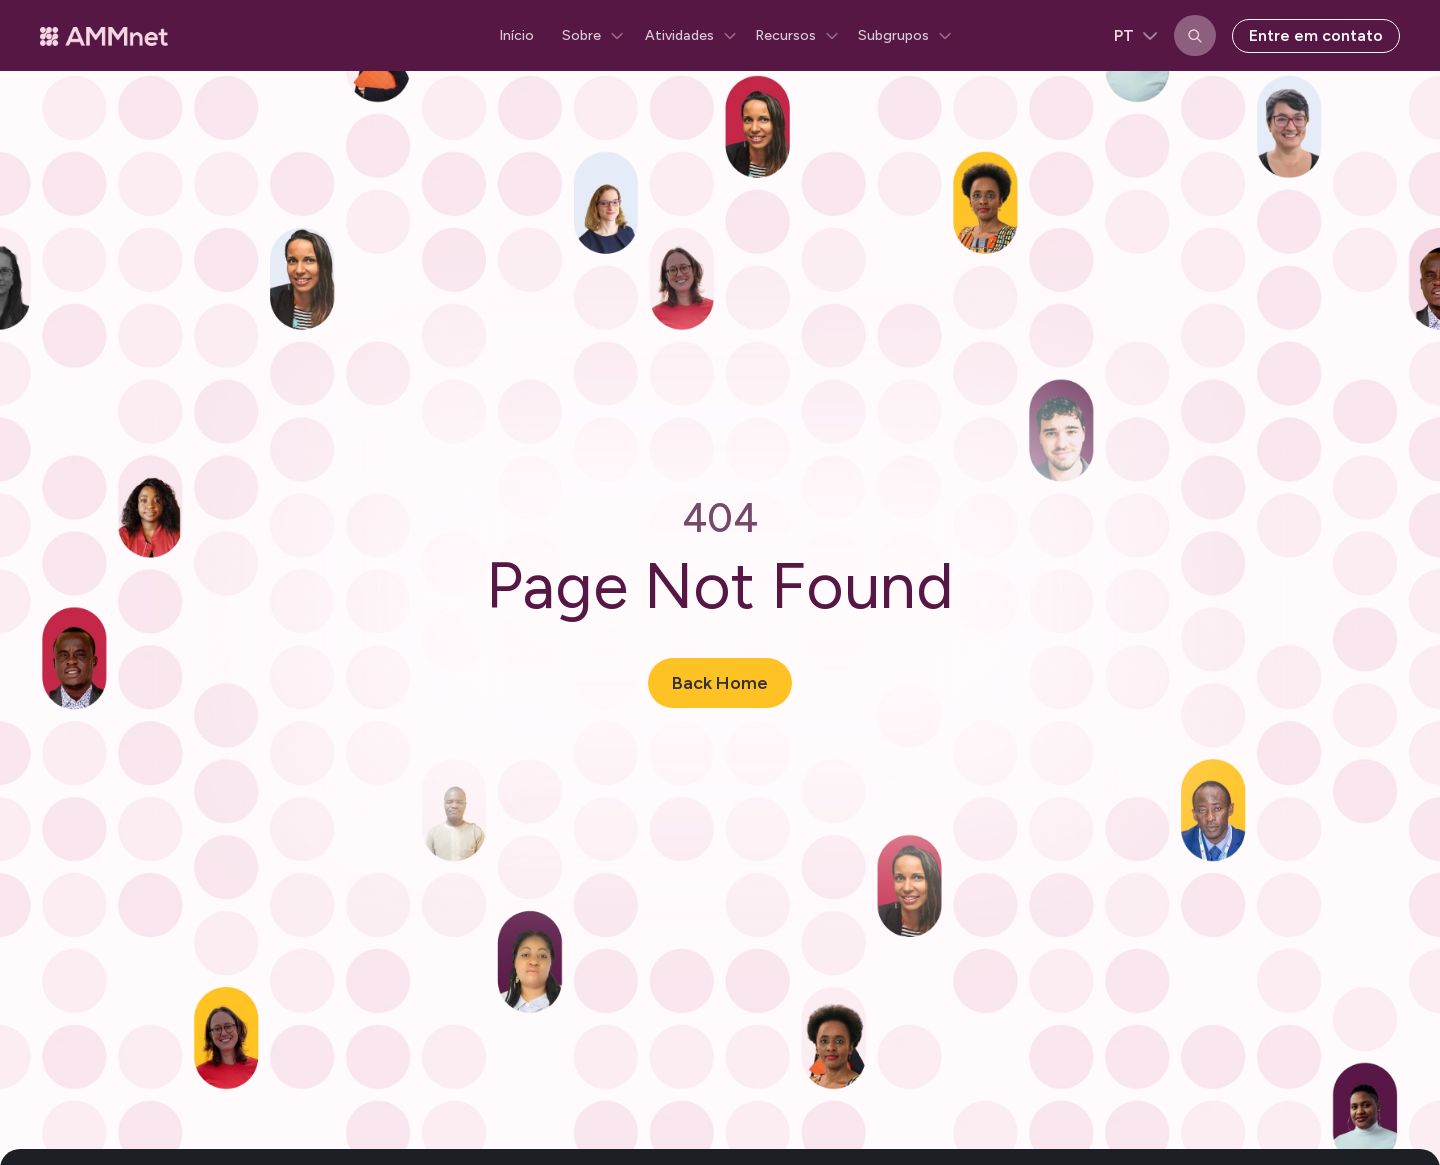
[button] (589, 36)
